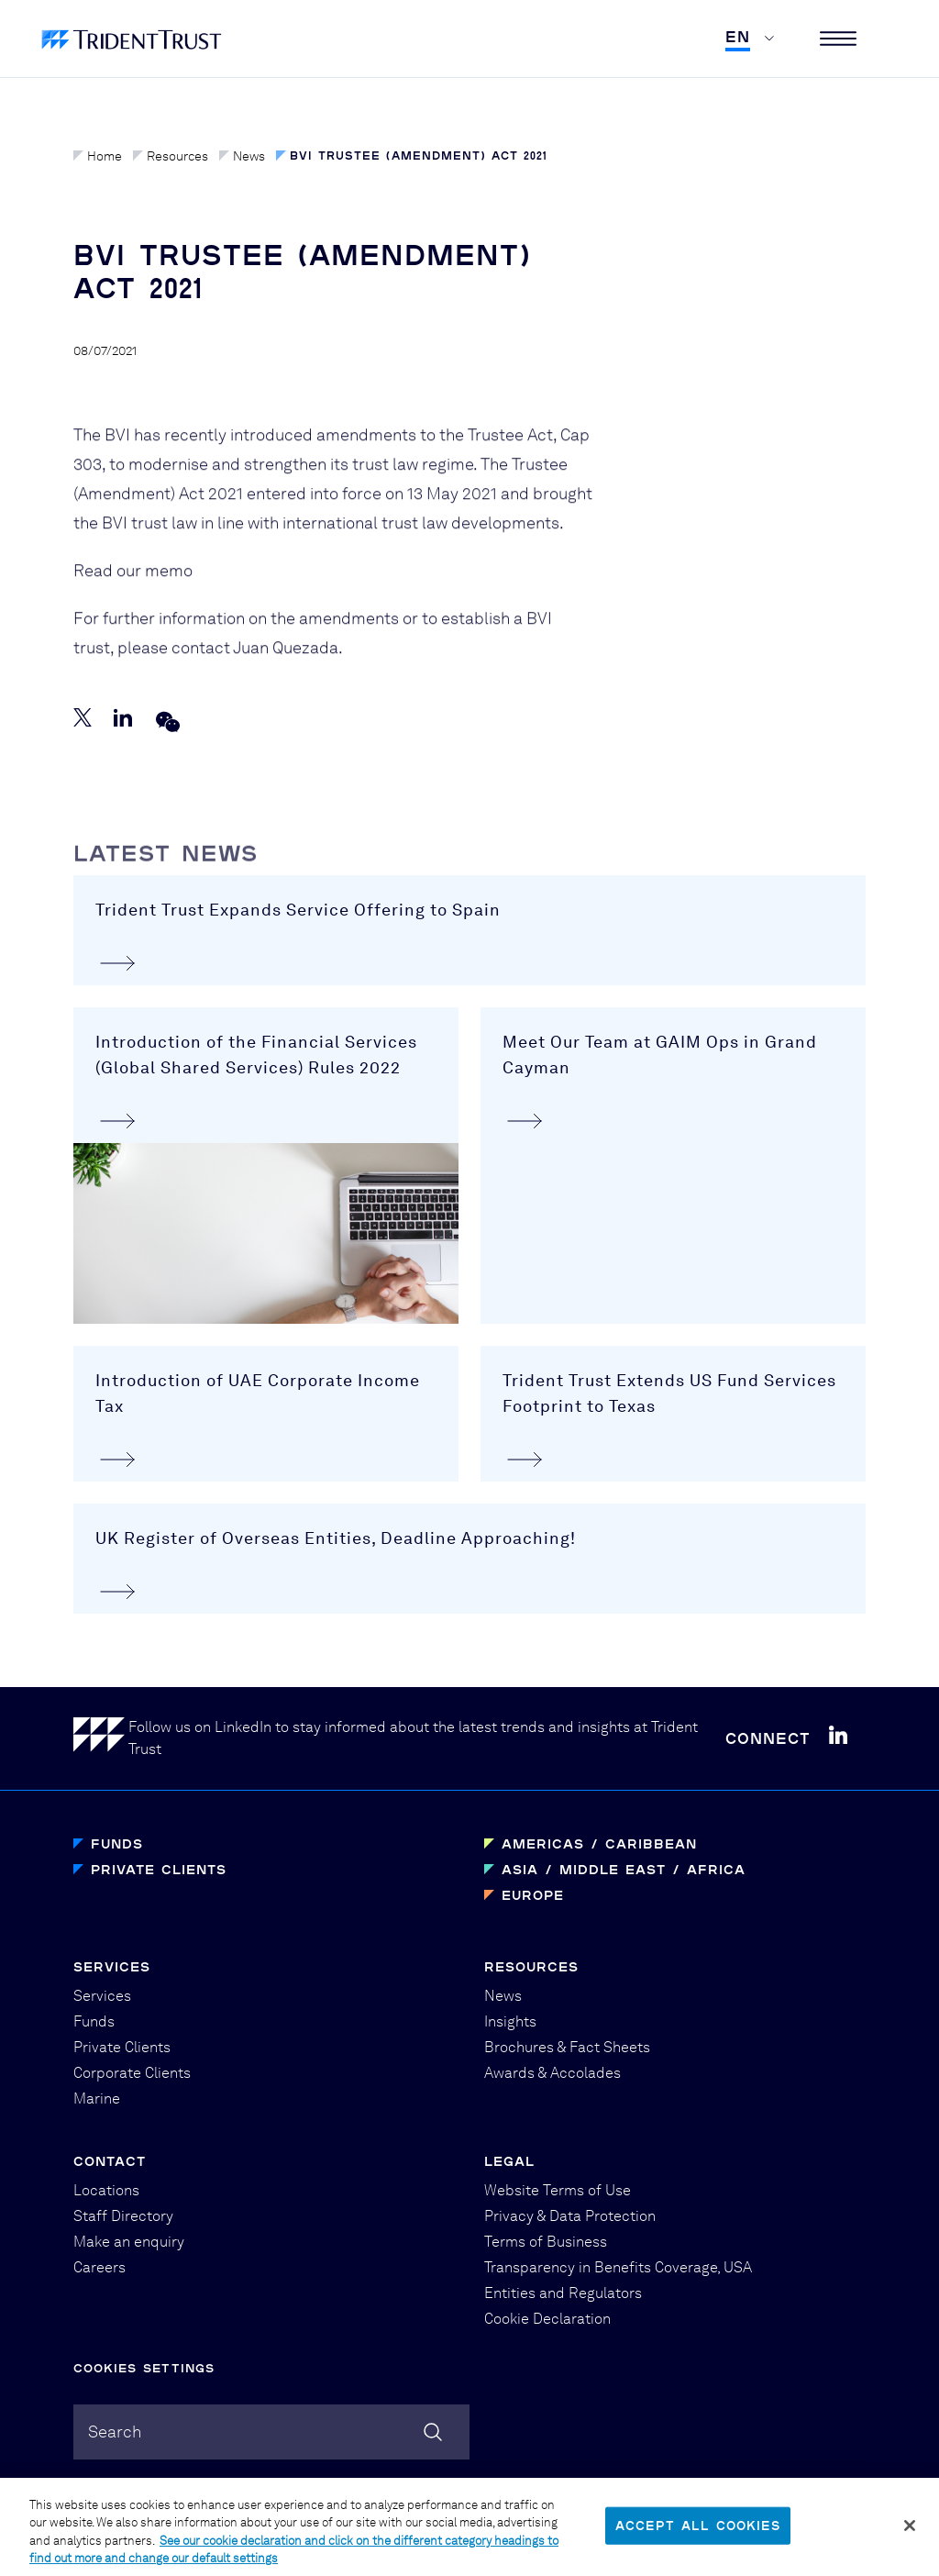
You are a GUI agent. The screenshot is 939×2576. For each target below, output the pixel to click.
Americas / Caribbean (599, 1843)
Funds (117, 1843)
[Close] (909, 2535)
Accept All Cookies (697, 2534)
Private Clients (158, 1869)
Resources (170, 156)
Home (97, 156)
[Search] (433, 2431)
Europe (533, 1895)
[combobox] (271, 2431)
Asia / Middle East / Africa (624, 1869)
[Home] (100, 1738)
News (242, 156)
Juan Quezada (285, 662)
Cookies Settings (144, 2367)
